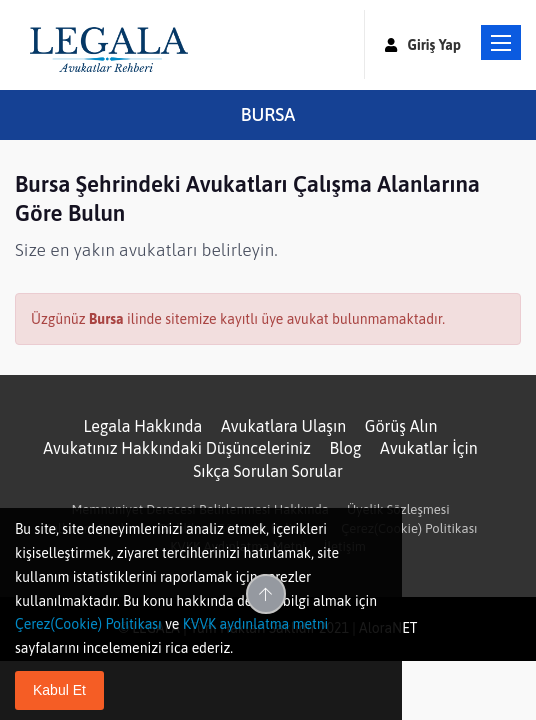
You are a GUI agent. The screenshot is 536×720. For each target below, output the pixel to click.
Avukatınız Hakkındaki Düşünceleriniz (177, 448)
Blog (346, 448)
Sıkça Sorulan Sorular (268, 471)
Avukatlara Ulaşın (283, 426)
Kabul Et (59, 690)
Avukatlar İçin (429, 448)
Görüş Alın (401, 426)
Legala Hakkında (142, 426)
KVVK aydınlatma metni (256, 624)
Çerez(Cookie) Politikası (409, 528)
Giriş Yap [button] (423, 45)
